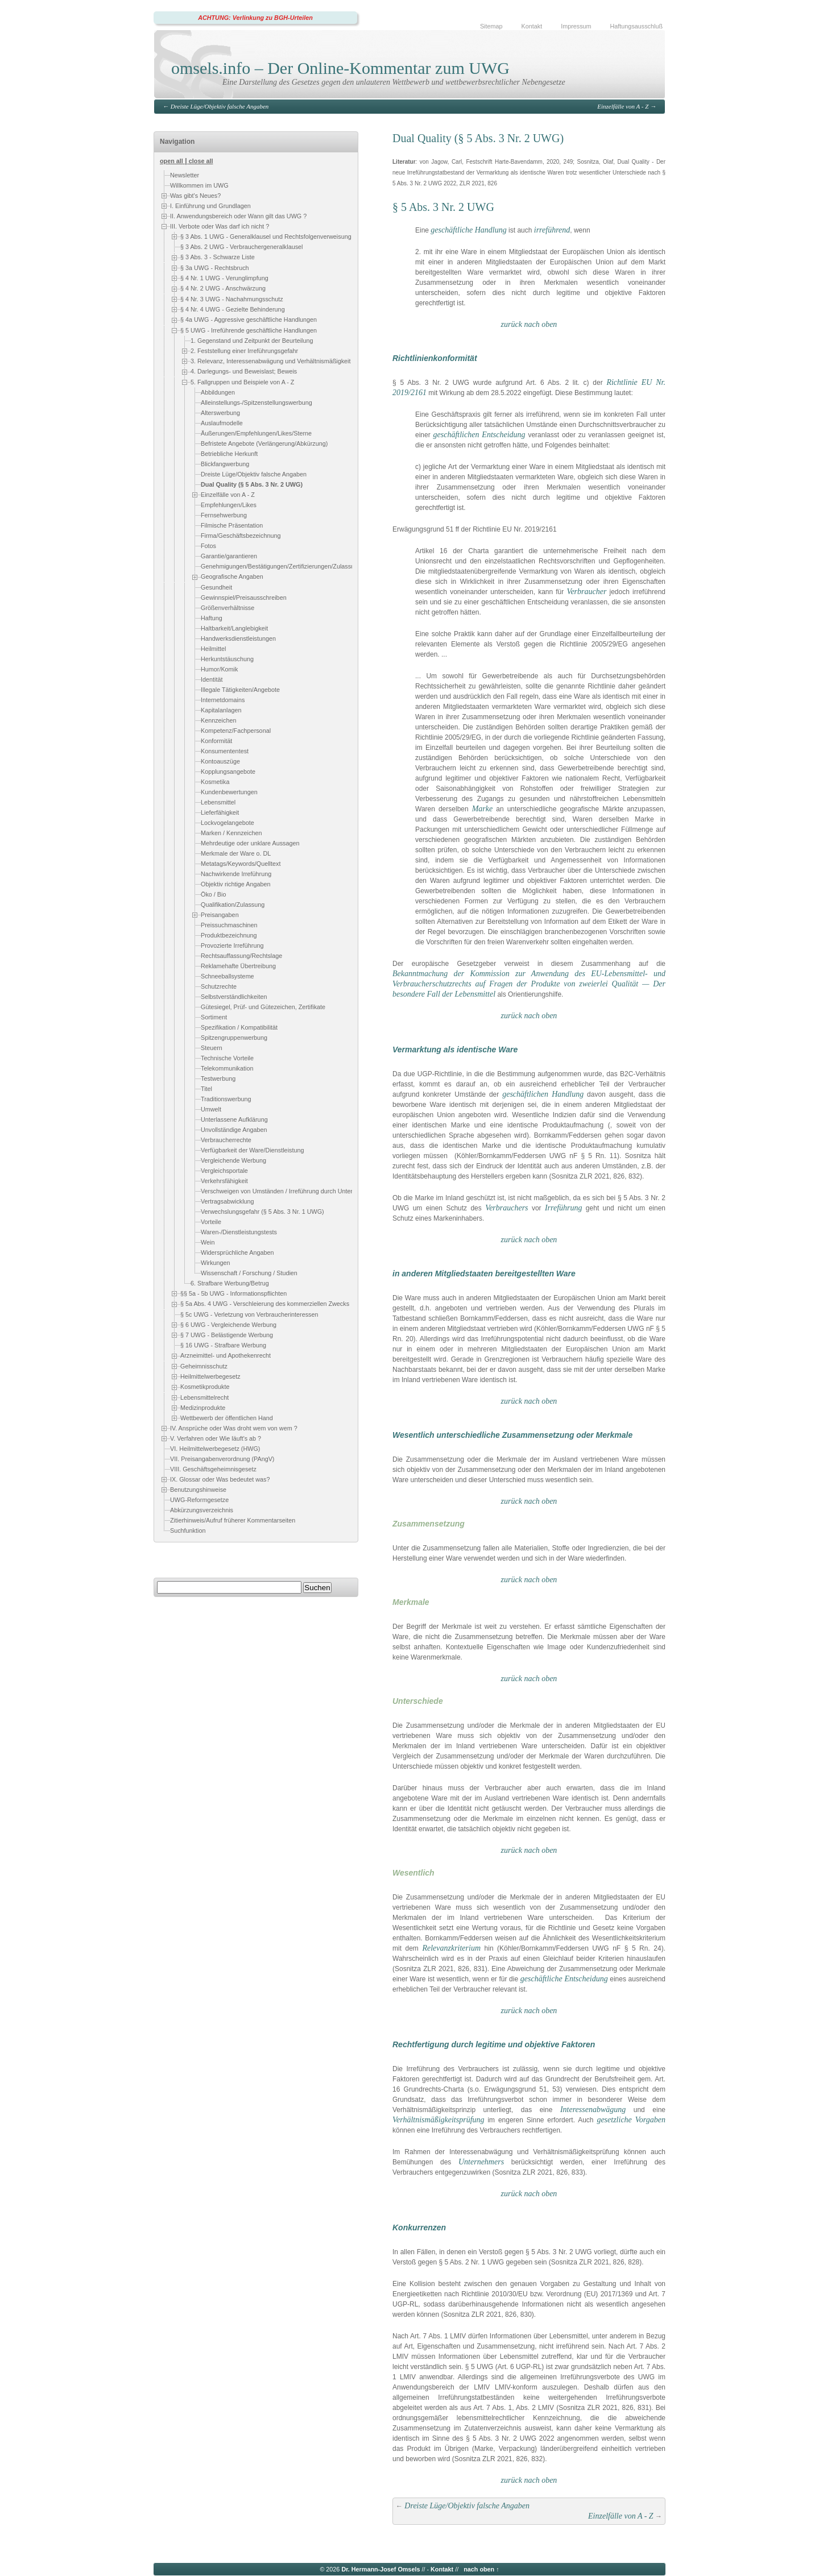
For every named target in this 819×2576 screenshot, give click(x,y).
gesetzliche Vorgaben (631, 2119)
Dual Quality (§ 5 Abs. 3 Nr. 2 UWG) (252, 484)
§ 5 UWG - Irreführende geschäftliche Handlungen (248, 330)
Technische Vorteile (227, 1058)
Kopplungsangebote (228, 771)
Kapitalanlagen (221, 710)
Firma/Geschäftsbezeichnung (240, 536)
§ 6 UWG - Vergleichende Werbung (228, 1324)
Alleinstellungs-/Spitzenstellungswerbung (256, 402)
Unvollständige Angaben (234, 1129)
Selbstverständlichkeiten (234, 996)
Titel (206, 1088)
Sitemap (491, 26)
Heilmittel (213, 648)
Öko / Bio (213, 894)
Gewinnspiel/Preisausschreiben (244, 597)
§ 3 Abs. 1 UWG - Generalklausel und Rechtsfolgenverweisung (265, 236)
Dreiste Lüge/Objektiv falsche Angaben (220, 106)
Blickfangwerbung (225, 464)
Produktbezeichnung (229, 935)
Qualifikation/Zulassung (232, 904)
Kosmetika (215, 781)
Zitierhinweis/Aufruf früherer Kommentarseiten (232, 1520)
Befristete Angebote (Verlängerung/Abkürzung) (264, 443)
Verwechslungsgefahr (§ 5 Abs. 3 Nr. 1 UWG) (262, 1211)
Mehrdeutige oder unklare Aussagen (250, 843)
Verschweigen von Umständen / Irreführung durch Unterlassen (285, 1191)
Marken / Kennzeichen (231, 832)
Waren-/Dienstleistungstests (239, 1232)
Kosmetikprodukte (204, 1386)
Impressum (576, 26)
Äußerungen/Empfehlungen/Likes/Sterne (256, 433)
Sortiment (214, 1017)
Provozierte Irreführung (232, 945)
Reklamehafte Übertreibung (238, 966)
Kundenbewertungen (229, 792)
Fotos (208, 546)
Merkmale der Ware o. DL (236, 853)
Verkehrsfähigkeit (224, 1180)
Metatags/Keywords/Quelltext (240, 863)
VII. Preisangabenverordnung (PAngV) (222, 1459)
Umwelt (211, 1109)
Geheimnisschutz (204, 1366)
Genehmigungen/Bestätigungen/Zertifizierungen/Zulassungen (284, 566)
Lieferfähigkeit (220, 812)
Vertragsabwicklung (227, 1201)
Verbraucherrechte (226, 1139)
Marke (482, 808)
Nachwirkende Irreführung (236, 873)
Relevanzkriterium (451, 1948)
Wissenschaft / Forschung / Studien (249, 1273)
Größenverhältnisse (227, 607)
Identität (211, 679)
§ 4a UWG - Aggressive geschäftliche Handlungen (248, 319)
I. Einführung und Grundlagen (210, 205)
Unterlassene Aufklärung (234, 1119)
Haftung (211, 618)
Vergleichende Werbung (233, 1160)
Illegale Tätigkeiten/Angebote (240, 689)
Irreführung (563, 1208)
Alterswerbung (220, 412)
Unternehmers (481, 2162)
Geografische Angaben (232, 577)
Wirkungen (215, 1262)
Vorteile (211, 1221)
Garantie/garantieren (229, 556)
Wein (207, 1242)
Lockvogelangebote (227, 822)
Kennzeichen (218, 720)
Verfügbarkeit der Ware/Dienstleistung (252, 1150)
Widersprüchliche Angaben (237, 1252)
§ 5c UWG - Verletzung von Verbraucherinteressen (249, 1314)
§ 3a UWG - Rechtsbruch (214, 267)
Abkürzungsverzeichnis (201, 1510)
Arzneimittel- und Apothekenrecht (225, 1355)
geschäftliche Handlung (468, 230)
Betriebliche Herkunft (229, 453)
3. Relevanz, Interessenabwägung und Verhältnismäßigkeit (271, 361)
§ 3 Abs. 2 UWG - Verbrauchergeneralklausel (241, 246)
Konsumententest (225, 751)
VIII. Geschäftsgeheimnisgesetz (213, 1469)
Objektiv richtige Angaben (235, 884)
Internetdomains (223, 699)
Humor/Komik (219, 669)
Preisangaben (220, 914)
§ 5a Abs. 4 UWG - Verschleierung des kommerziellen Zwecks (264, 1303)
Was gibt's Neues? (195, 195)
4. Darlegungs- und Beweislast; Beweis (244, 371)
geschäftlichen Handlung (543, 1094)
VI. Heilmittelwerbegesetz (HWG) (215, 1449)
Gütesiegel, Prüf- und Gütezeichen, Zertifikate (263, 1006)
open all (171, 160)
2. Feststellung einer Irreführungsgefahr (244, 350)
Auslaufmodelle (222, 423)
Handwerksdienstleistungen (238, 638)
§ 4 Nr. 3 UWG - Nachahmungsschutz (231, 299)
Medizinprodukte (202, 1407)
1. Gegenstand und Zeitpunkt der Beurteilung (252, 340)
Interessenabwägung (593, 2109)
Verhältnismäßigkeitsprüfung (438, 2119)
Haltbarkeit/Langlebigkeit (234, 628)
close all (201, 160)
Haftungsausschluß (636, 26)
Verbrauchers (506, 1208)
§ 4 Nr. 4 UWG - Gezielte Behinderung (232, 309)
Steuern (211, 1047)
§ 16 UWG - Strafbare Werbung (223, 1345)
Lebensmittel (218, 802)
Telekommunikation (227, 1068)
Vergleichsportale (224, 1170)
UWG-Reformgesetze (199, 1500)
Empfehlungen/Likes (229, 505)
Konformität (216, 740)
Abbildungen (218, 392)
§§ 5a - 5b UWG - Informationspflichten (233, 1293)
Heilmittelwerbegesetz (210, 1376)
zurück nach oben (529, 324)
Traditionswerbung (226, 1099)
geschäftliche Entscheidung (564, 1978)
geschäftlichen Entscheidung (479, 434)
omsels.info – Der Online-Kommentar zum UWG (340, 68)
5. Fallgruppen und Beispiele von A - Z (242, 382)
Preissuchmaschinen (229, 925)
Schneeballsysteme (227, 976)
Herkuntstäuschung (227, 659)
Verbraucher (586, 591)
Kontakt (532, 26)
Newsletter (184, 175)
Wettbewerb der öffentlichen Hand (226, 1417)
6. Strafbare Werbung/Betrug (230, 1283)
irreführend (552, 230)
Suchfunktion (187, 1531)
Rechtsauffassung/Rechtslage (241, 955)
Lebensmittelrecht (204, 1397)
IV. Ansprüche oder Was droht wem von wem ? (233, 1428)
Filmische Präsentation (232, 525)
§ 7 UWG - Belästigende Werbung (226, 1334)
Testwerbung (218, 1078)
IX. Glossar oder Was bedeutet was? (220, 1479)
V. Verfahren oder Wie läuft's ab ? (215, 1438)
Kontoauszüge (220, 761)
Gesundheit (216, 587)
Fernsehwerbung (224, 515)
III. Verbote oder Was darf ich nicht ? (219, 226)
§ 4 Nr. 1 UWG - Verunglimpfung (224, 278)
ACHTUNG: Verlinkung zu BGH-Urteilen (255, 17)
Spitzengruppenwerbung (234, 1037)
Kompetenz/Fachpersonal (236, 730)
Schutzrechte (219, 986)
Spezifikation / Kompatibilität (239, 1027)
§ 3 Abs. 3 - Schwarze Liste (217, 257)
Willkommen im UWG (199, 185)
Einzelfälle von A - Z (622, 106)
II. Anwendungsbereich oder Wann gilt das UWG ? (238, 216)
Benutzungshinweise (198, 1489)
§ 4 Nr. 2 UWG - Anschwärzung (223, 288)
